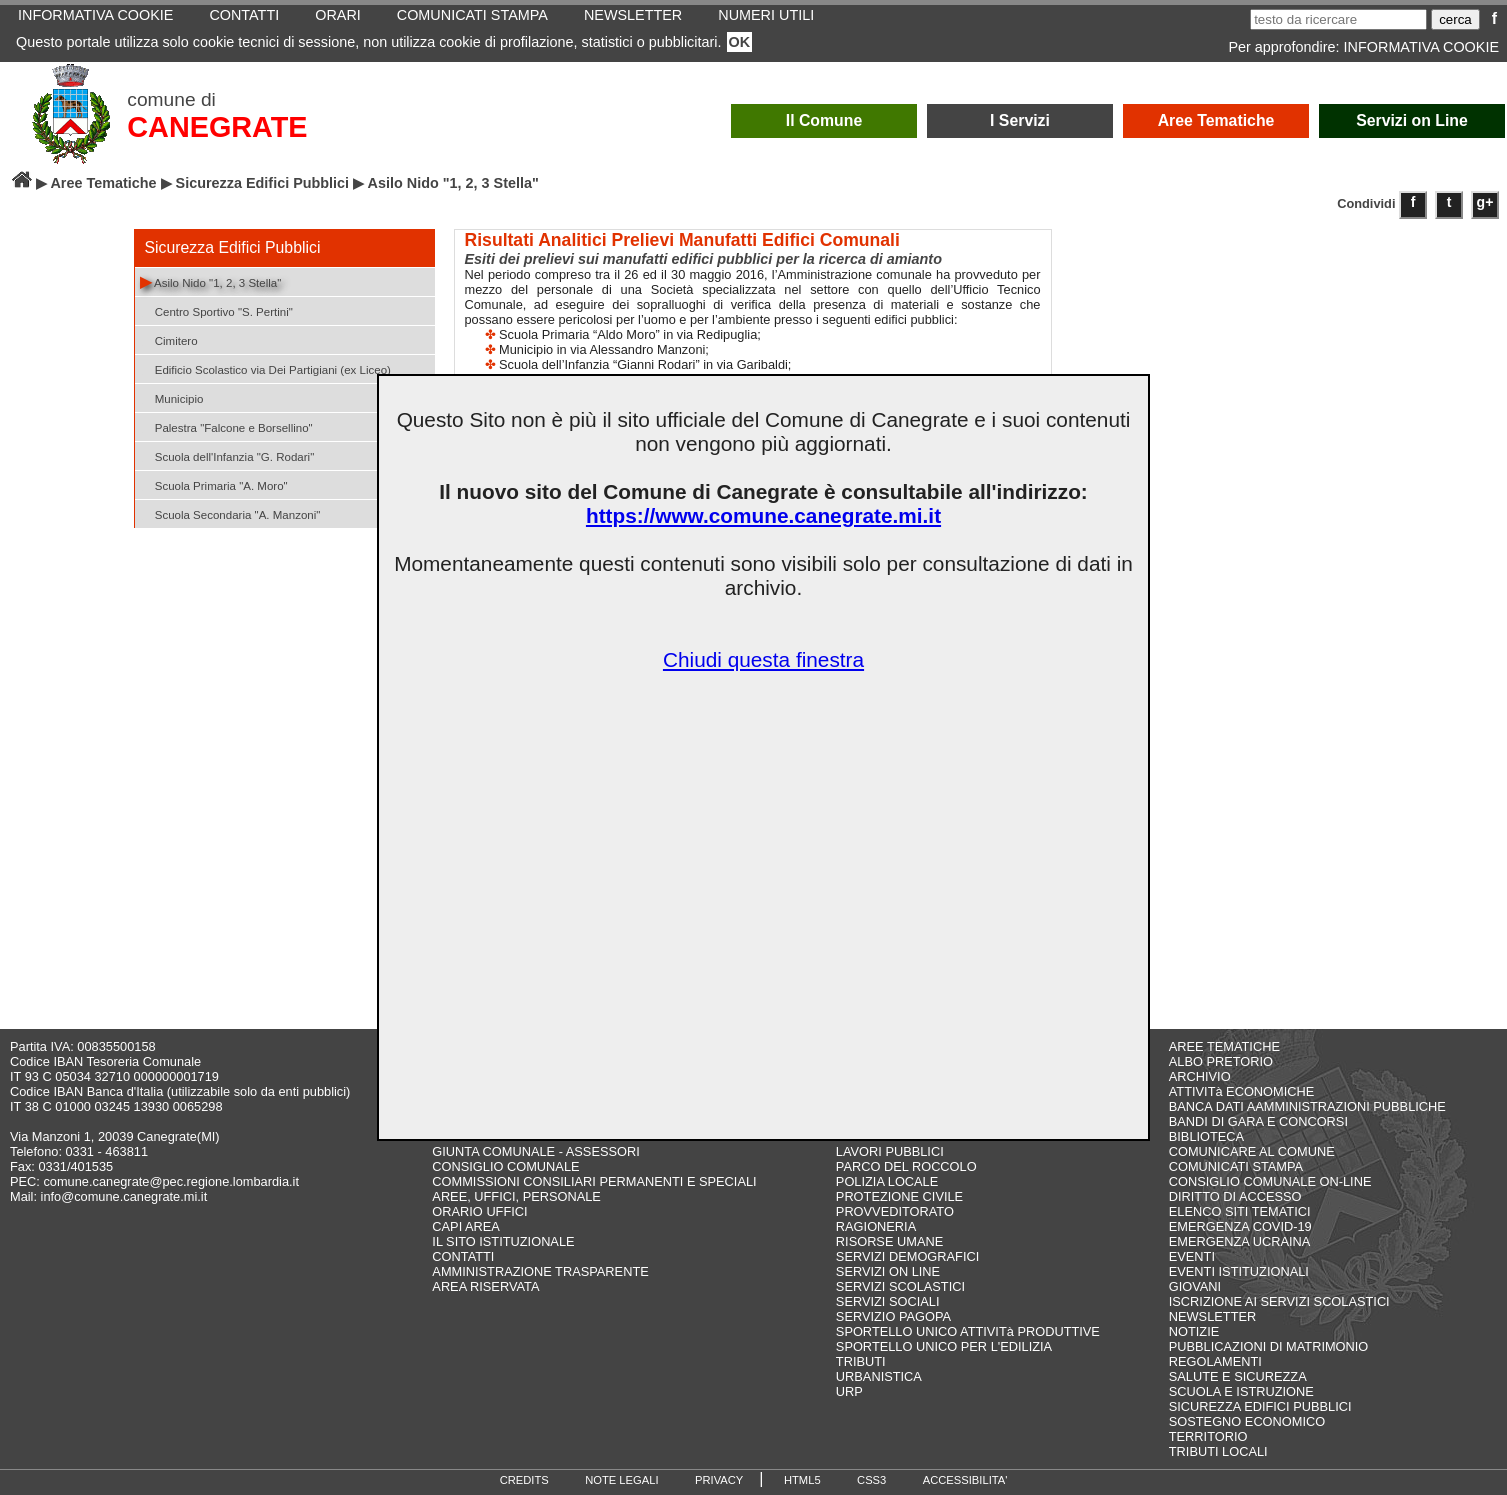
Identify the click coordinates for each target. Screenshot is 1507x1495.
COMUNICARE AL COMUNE (1252, 1151)
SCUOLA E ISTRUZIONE (1241, 1391)
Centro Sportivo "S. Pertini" (216, 310)
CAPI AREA (466, 1226)
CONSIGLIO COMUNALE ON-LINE (1270, 1181)
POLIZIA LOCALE (887, 1181)
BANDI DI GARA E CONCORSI (1258, 1121)
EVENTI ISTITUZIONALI (1239, 1271)
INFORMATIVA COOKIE (1421, 47)
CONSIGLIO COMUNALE (505, 1166)
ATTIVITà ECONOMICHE (1242, 1091)
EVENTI (1192, 1256)
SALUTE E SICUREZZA (1238, 1376)
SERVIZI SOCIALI (888, 1301)
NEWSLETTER (1212, 1316)
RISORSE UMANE (889, 1241)
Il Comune (824, 120)
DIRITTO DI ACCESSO (1235, 1196)
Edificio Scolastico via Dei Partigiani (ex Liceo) (265, 368)
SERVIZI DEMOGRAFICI (907, 1256)
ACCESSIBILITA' (965, 1480)
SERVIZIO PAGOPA (893, 1316)
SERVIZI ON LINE (888, 1271)
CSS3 (871, 1480)
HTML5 (802, 1480)
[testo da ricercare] (1338, 19)
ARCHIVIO (1200, 1076)
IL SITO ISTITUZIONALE (503, 1241)
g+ (1485, 202)
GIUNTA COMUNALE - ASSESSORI (535, 1151)
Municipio (172, 397)
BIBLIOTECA (1206, 1136)
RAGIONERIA (876, 1226)
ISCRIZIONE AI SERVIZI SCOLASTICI (1279, 1301)
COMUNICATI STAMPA (1236, 1166)
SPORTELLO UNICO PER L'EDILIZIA (944, 1346)
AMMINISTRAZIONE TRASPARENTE (540, 1271)
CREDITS (524, 1480)
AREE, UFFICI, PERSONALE (516, 1196)
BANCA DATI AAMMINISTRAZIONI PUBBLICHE (1307, 1106)
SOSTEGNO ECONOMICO (1247, 1421)
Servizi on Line (1412, 120)
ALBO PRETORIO (1221, 1061)
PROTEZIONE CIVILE (899, 1196)
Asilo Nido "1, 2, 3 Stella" (211, 281)
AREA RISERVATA (485, 1286)
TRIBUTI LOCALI (1218, 1451)
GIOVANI (1195, 1286)
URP (849, 1391)
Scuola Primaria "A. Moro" (214, 484)
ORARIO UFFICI (479, 1211)
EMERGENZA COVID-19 (1240, 1226)
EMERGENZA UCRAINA (1240, 1241)
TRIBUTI (861, 1361)
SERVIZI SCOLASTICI (900, 1286)
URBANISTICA (879, 1376)
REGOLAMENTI (1215, 1361)
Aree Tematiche (1216, 120)
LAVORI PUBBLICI (890, 1151)
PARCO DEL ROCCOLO (906, 1166)
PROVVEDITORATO (895, 1211)
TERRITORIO (1208, 1436)
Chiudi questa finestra (763, 659)
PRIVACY (719, 1480)
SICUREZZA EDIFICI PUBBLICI (1260, 1406)
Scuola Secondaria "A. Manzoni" (230, 513)
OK (740, 42)
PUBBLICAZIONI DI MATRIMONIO (1269, 1346)
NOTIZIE (1194, 1331)
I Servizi (1020, 120)
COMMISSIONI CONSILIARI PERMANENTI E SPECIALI (594, 1181)
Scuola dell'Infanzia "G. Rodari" (227, 455)
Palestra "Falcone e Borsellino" (226, 426)
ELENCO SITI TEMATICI (1240, 1211)
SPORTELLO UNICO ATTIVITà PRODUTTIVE (968, 1331)
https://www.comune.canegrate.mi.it (763, 515)
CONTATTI (463, 1256)
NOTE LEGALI (621, 1480)
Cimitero (169, 339)
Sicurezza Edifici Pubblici (263, 183)
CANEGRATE (217, 127)
